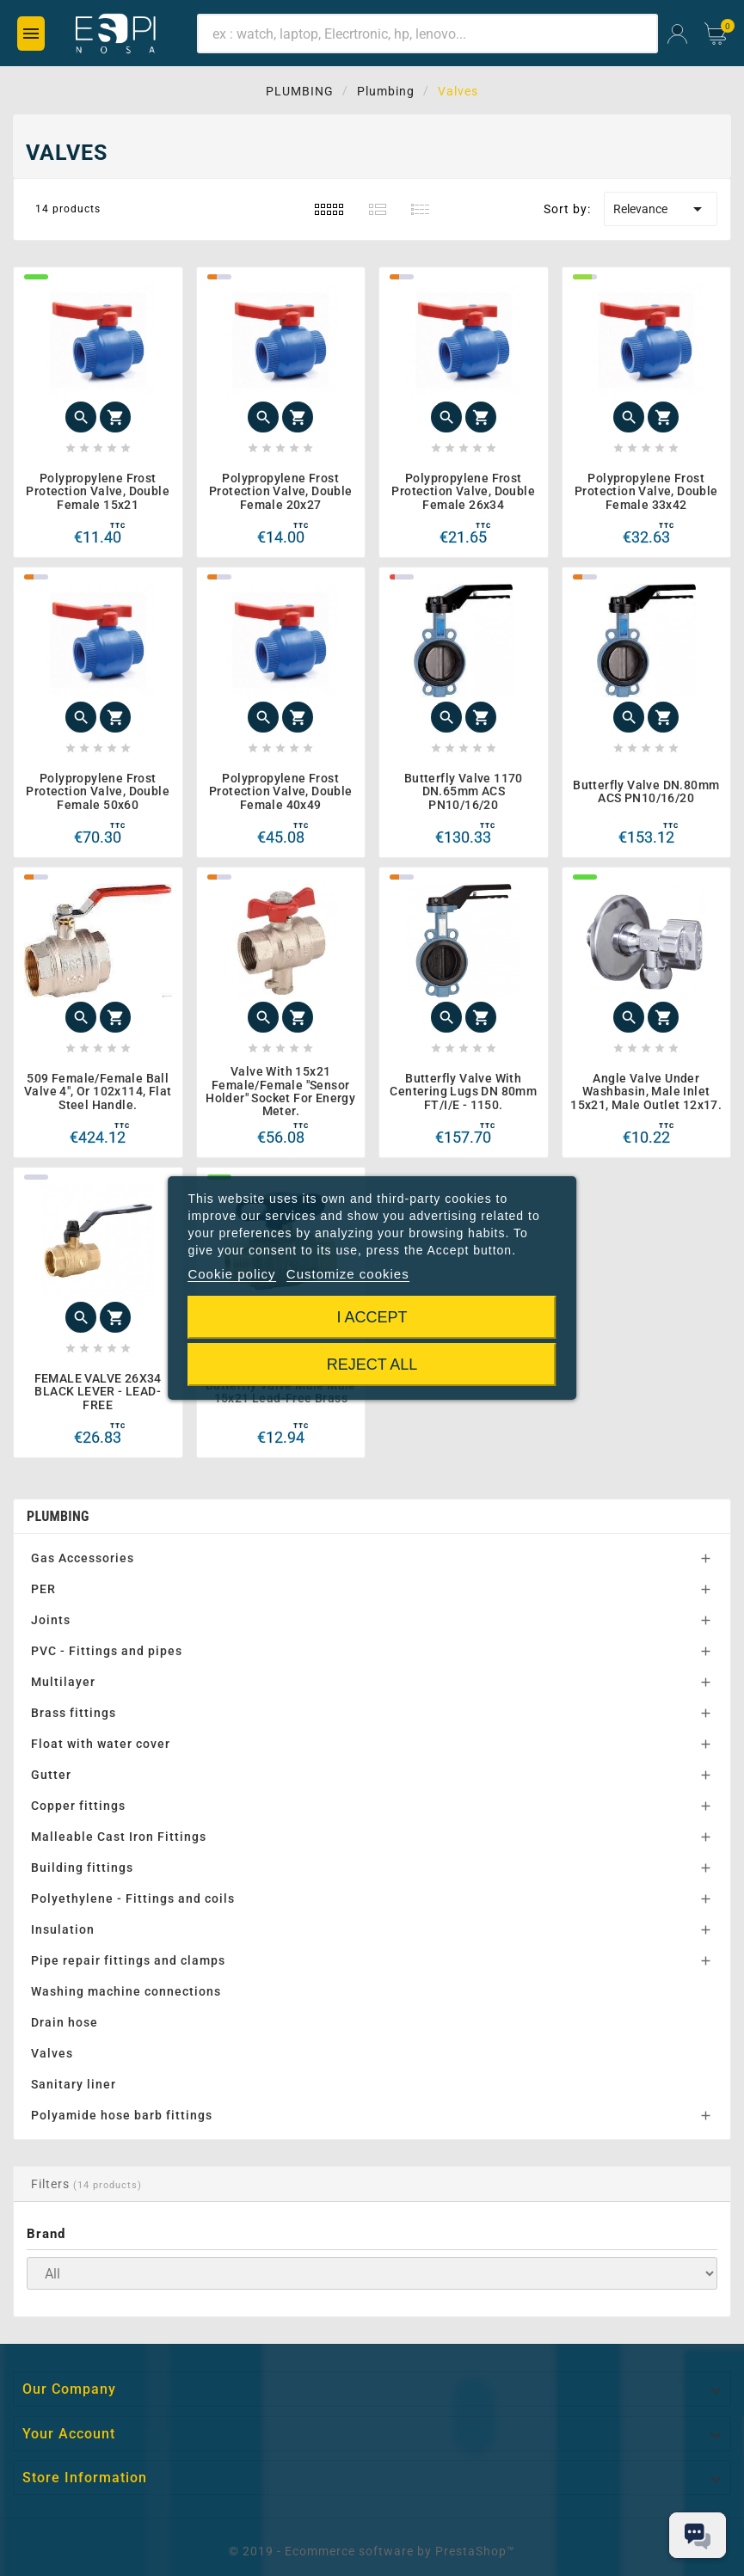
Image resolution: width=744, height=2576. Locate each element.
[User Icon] (677, 34)
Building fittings (82, 1867)
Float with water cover (100, 1744)
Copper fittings (78, 1805)
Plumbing (58, 1516)
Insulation (63, 1929)
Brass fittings (73, 1713)
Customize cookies (347, 1274)
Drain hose (64, 2022)
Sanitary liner (73, 2084)
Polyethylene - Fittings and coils (133, 1898)
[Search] (427, 33)
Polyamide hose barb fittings (121, 2115)
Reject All (372, 1364)
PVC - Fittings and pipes (106, 1651)
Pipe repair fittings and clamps (128, 1960)
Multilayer (63, 1682)
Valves (52, 2053)
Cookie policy (231, 1274)
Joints (51, 1620)
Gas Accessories (82, 1558)
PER (43, 1589)
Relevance (660, 209)
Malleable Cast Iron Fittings (118, 1836)
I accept (371, 1317)
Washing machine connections (126, 1991)
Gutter (51, 1775)
